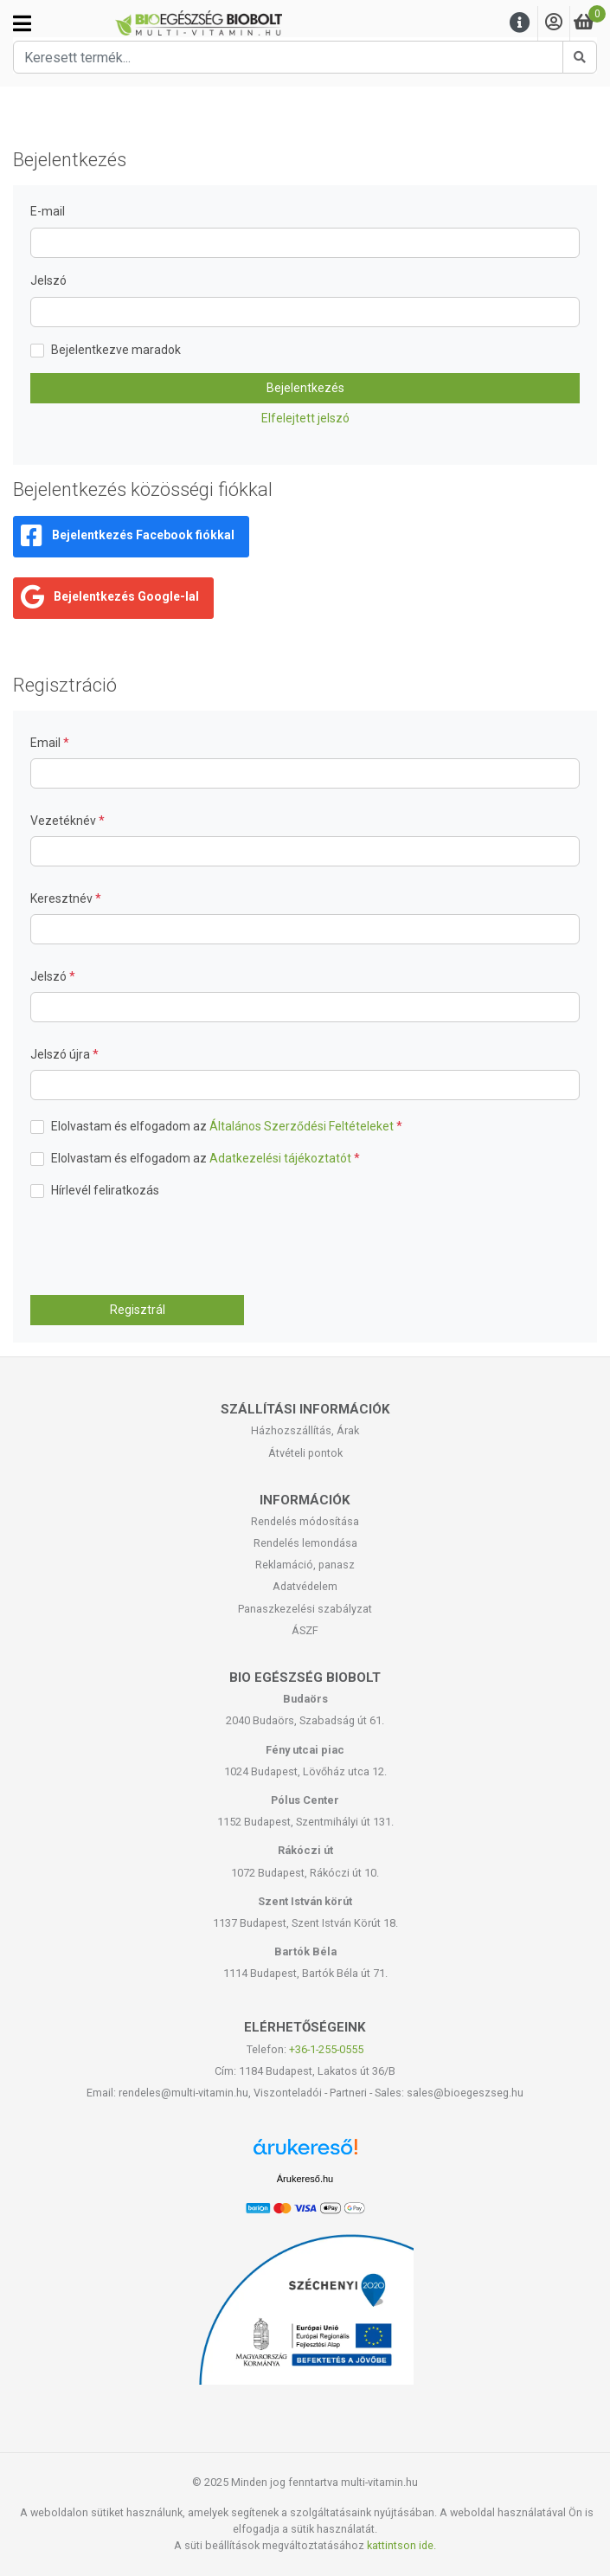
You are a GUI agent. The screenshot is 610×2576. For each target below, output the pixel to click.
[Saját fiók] (553, 23)
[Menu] (520, 22)
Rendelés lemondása (305, 1542)
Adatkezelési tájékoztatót (280, 1158)
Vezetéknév (64, 821)
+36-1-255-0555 (326, 2049)
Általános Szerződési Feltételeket (301, 1126)
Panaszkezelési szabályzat (305, 1608)
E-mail (47, 211)
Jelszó (48, 280)
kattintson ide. (401, 2545)
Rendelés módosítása (305, 1521)
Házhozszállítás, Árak (305, 1430)
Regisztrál (137, 1310)
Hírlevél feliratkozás (105, 1190)
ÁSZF (305, 1630)
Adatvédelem (305, 1586)
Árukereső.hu (305, 2179)
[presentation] (161, 1247)
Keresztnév (62, 898)
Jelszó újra (61, 1054)
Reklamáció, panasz (305, 1564)
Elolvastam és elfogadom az (226, 1126)
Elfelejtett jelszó (305, 418)
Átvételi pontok (305, 1452)
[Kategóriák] (22, 23)
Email (46, 743)
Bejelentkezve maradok (116, 350)
